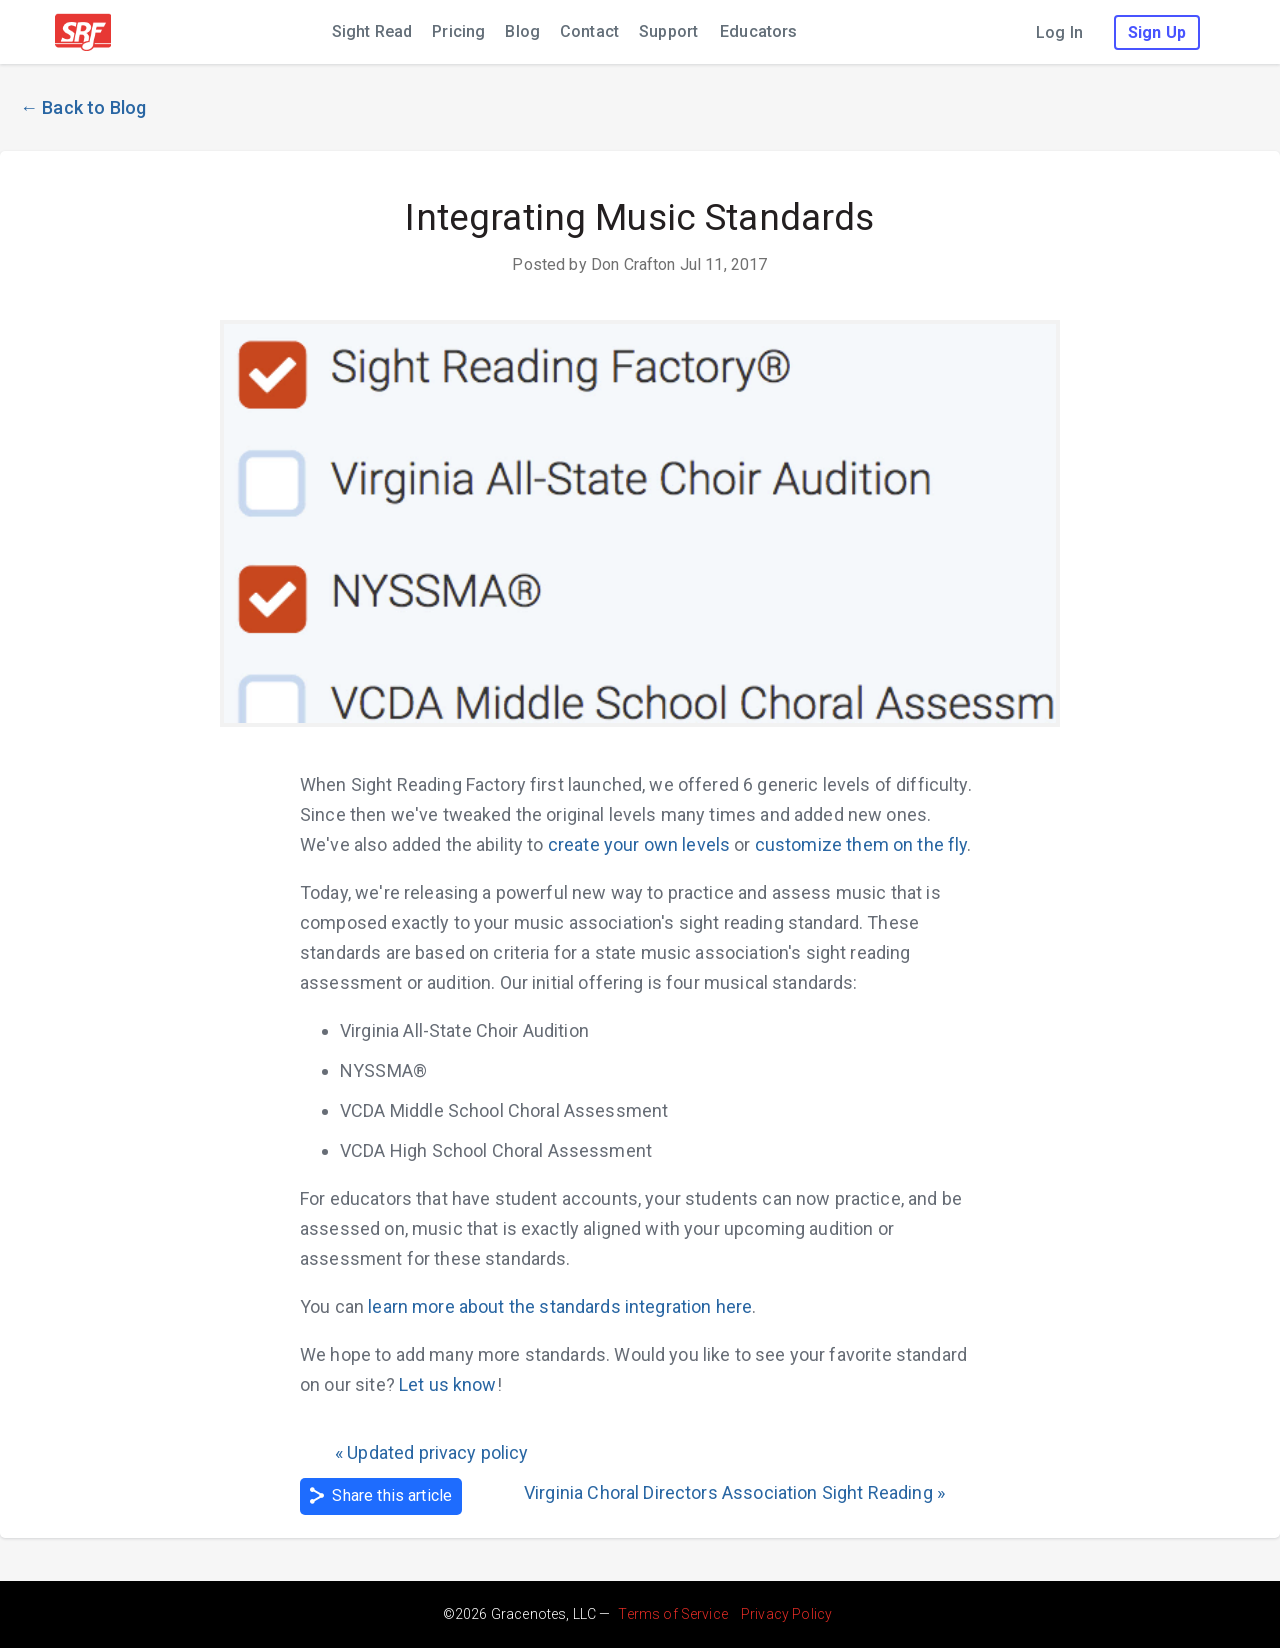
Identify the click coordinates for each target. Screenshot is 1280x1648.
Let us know (448, 1384)
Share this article (381, 1496)
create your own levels (639, 844)
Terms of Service (672, 1614)
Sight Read (372, 31)
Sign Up (1157, 32)
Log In (1059, 32)
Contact (589, 31)
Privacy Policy (786, 1614)
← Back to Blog (83, 107)
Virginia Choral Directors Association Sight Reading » (734, 1492)
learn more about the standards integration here (560, 1306)
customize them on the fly (861, 844)
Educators (758, 31)
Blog (522, 31)
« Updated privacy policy (432, 1452)
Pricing (458, 31)
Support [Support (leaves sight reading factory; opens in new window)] (668, 31)
